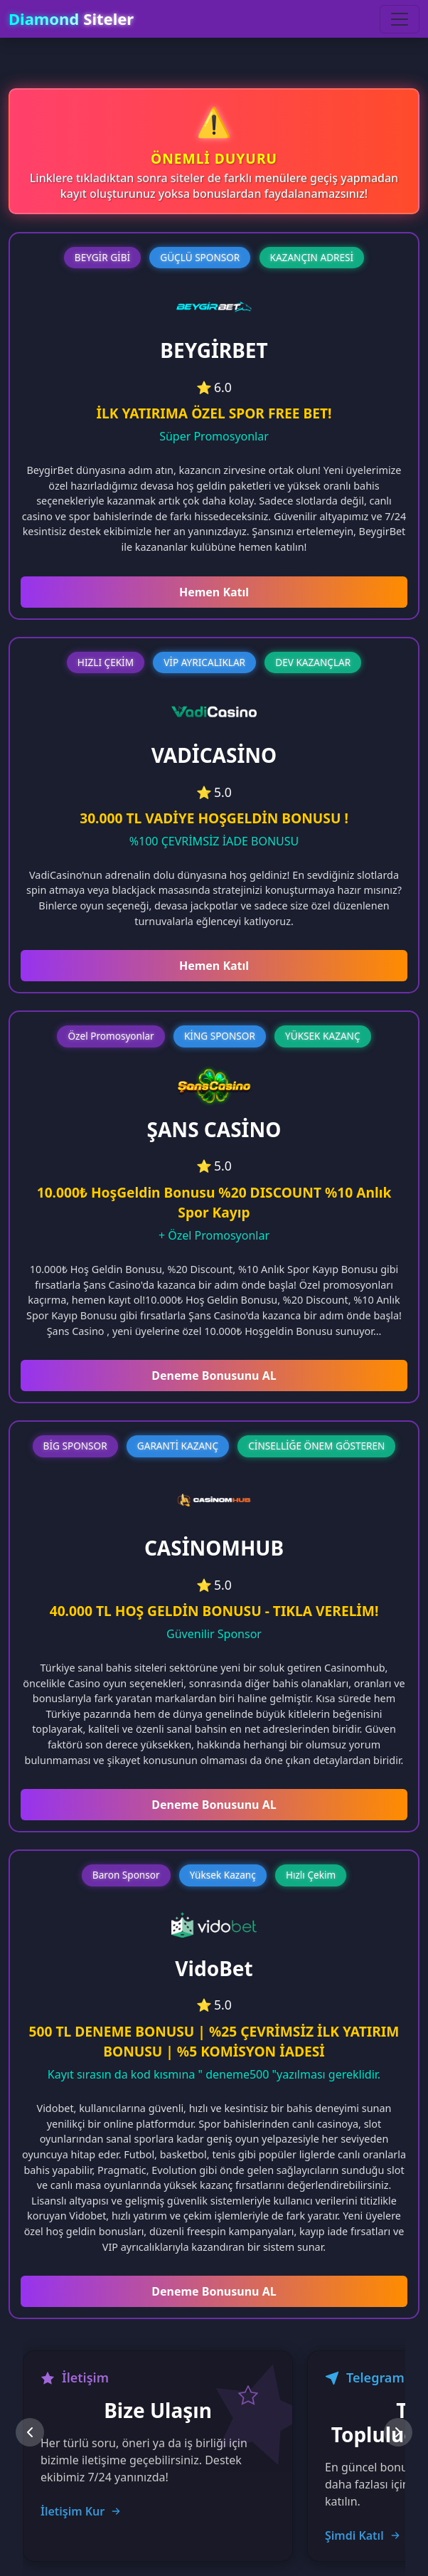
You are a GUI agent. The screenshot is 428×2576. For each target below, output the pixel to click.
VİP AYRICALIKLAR (204, 662)
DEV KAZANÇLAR (313, 662)
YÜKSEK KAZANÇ (322, 1035)
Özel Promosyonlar (111, 1035)
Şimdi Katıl (363, 2535)
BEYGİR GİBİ (102, 257)
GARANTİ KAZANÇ (177, 1445)
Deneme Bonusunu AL (213, 1375)
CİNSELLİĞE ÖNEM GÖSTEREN (316, 1445)
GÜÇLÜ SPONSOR (200, 257)
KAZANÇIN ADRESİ (312, 257)
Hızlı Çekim (311, 1874)
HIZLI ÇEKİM (105, 662)
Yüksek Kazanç (223, 1874)
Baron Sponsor (126, 1874)
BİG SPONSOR (75, 1445)
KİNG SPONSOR (219, 1035)
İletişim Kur (81, 2511)
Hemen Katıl (214, 592)
